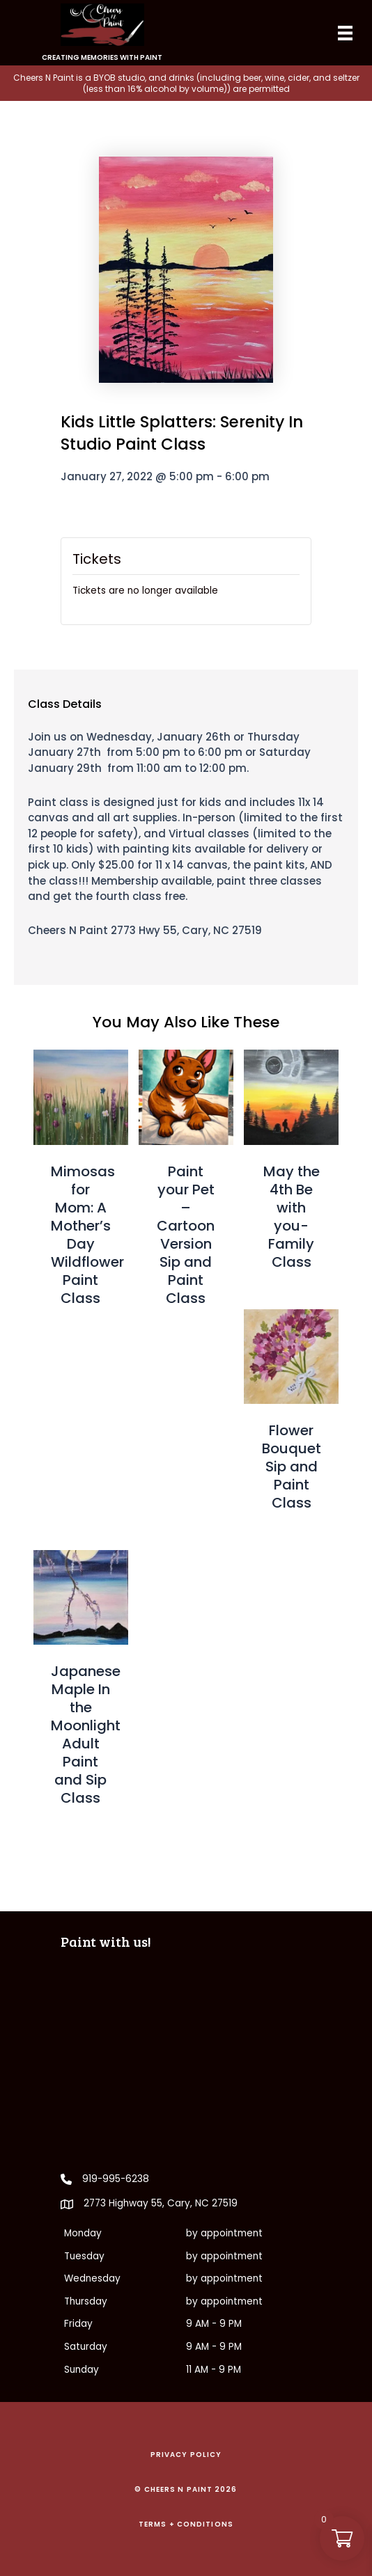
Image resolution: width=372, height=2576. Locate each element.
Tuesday (84, 2256)
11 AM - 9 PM (213, 2369)
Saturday (85, 2346)
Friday (78, 2323)
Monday (83, 2233)
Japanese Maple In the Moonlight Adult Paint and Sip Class (86, 1734)
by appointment (224, 2233)
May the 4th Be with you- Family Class (291, 1217)
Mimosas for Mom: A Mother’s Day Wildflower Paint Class (87, 1235)
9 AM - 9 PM (214, 2323)
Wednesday (92, 2278)
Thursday (85, 2301)
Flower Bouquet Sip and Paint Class (291, 1466)
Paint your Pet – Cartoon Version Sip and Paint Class (186, 1235)
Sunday (81, 2369)
